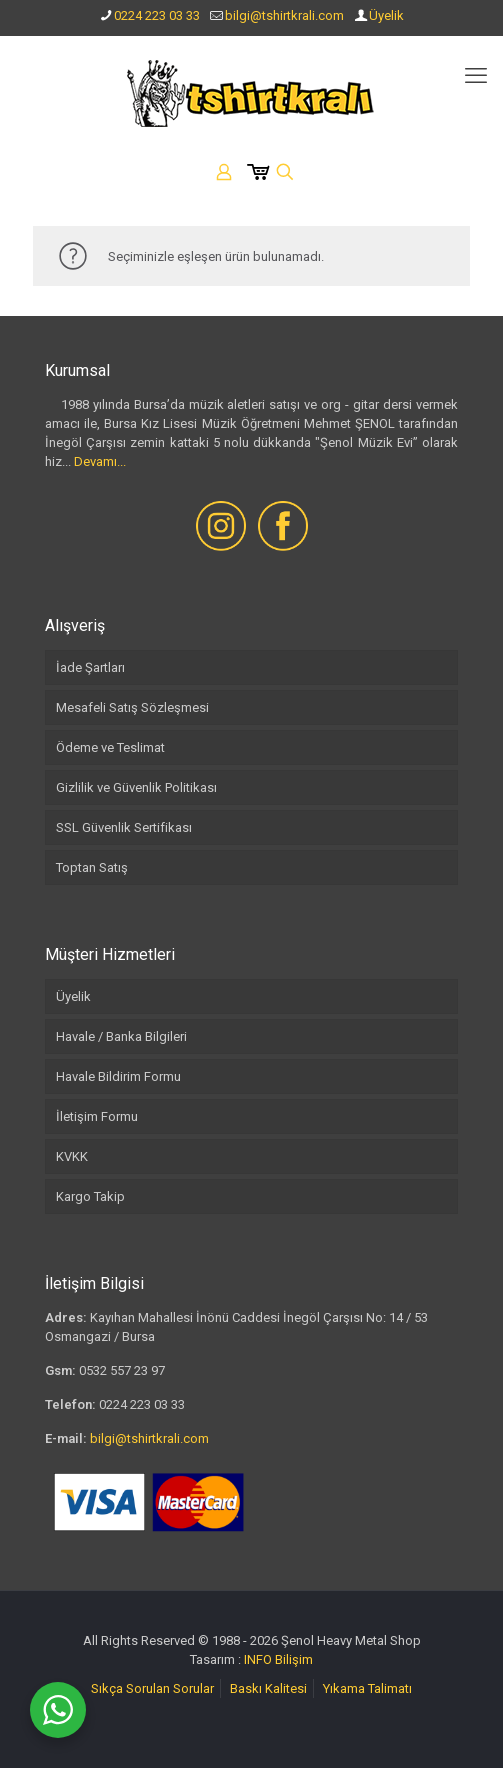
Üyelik (386, 15)
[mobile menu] (476, 76)
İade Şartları (90, 667)
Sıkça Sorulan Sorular (152, 1688)
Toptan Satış (92, 867)
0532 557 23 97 (122, 1370)
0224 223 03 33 (157, 15)
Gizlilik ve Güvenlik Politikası (136, 787)
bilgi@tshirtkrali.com (284, 15)
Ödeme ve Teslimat (110, 747)
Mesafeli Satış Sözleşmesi (132, 707)
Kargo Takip (90, 1196)
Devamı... (100, 461)
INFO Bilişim (278, 1659)
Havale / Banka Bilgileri (121, 1036)
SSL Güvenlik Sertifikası (124, 827)
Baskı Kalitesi (268, 1688)
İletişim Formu (97, 1116)
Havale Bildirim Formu (118, 1076)
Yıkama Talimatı (367, 1688)
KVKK (72, 1156)
